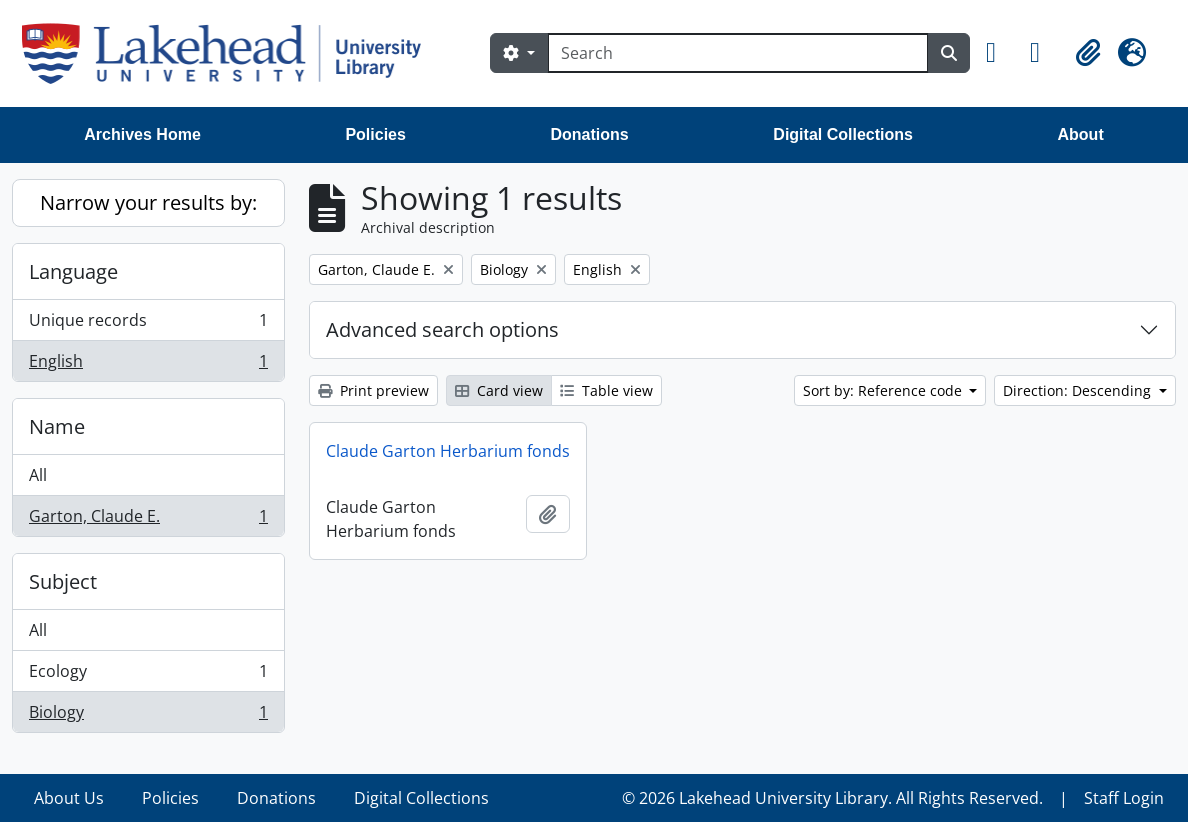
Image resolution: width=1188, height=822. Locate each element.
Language (73, 271)
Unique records (148, 324)
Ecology (148, 675)
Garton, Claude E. (148, 520)
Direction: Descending (1079, 390)
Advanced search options (442, 329)
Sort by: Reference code (884, 390)
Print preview (373, 390)
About (1081, 134)
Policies (375, 134)
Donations (590, 134)
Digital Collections (843, 134)
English (148, 365)
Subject (63, 581)
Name (57, 426)
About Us (69, 798)
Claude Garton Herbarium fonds (448, 451)
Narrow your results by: (148, 202)
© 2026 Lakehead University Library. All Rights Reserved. (832, 798)
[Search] (738, 53)
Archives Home (142, 134)
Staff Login (1124, 798)
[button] (1000, 53)
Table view (606, 390)
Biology (148, 716)
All (38, 475)
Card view (499, 390)
